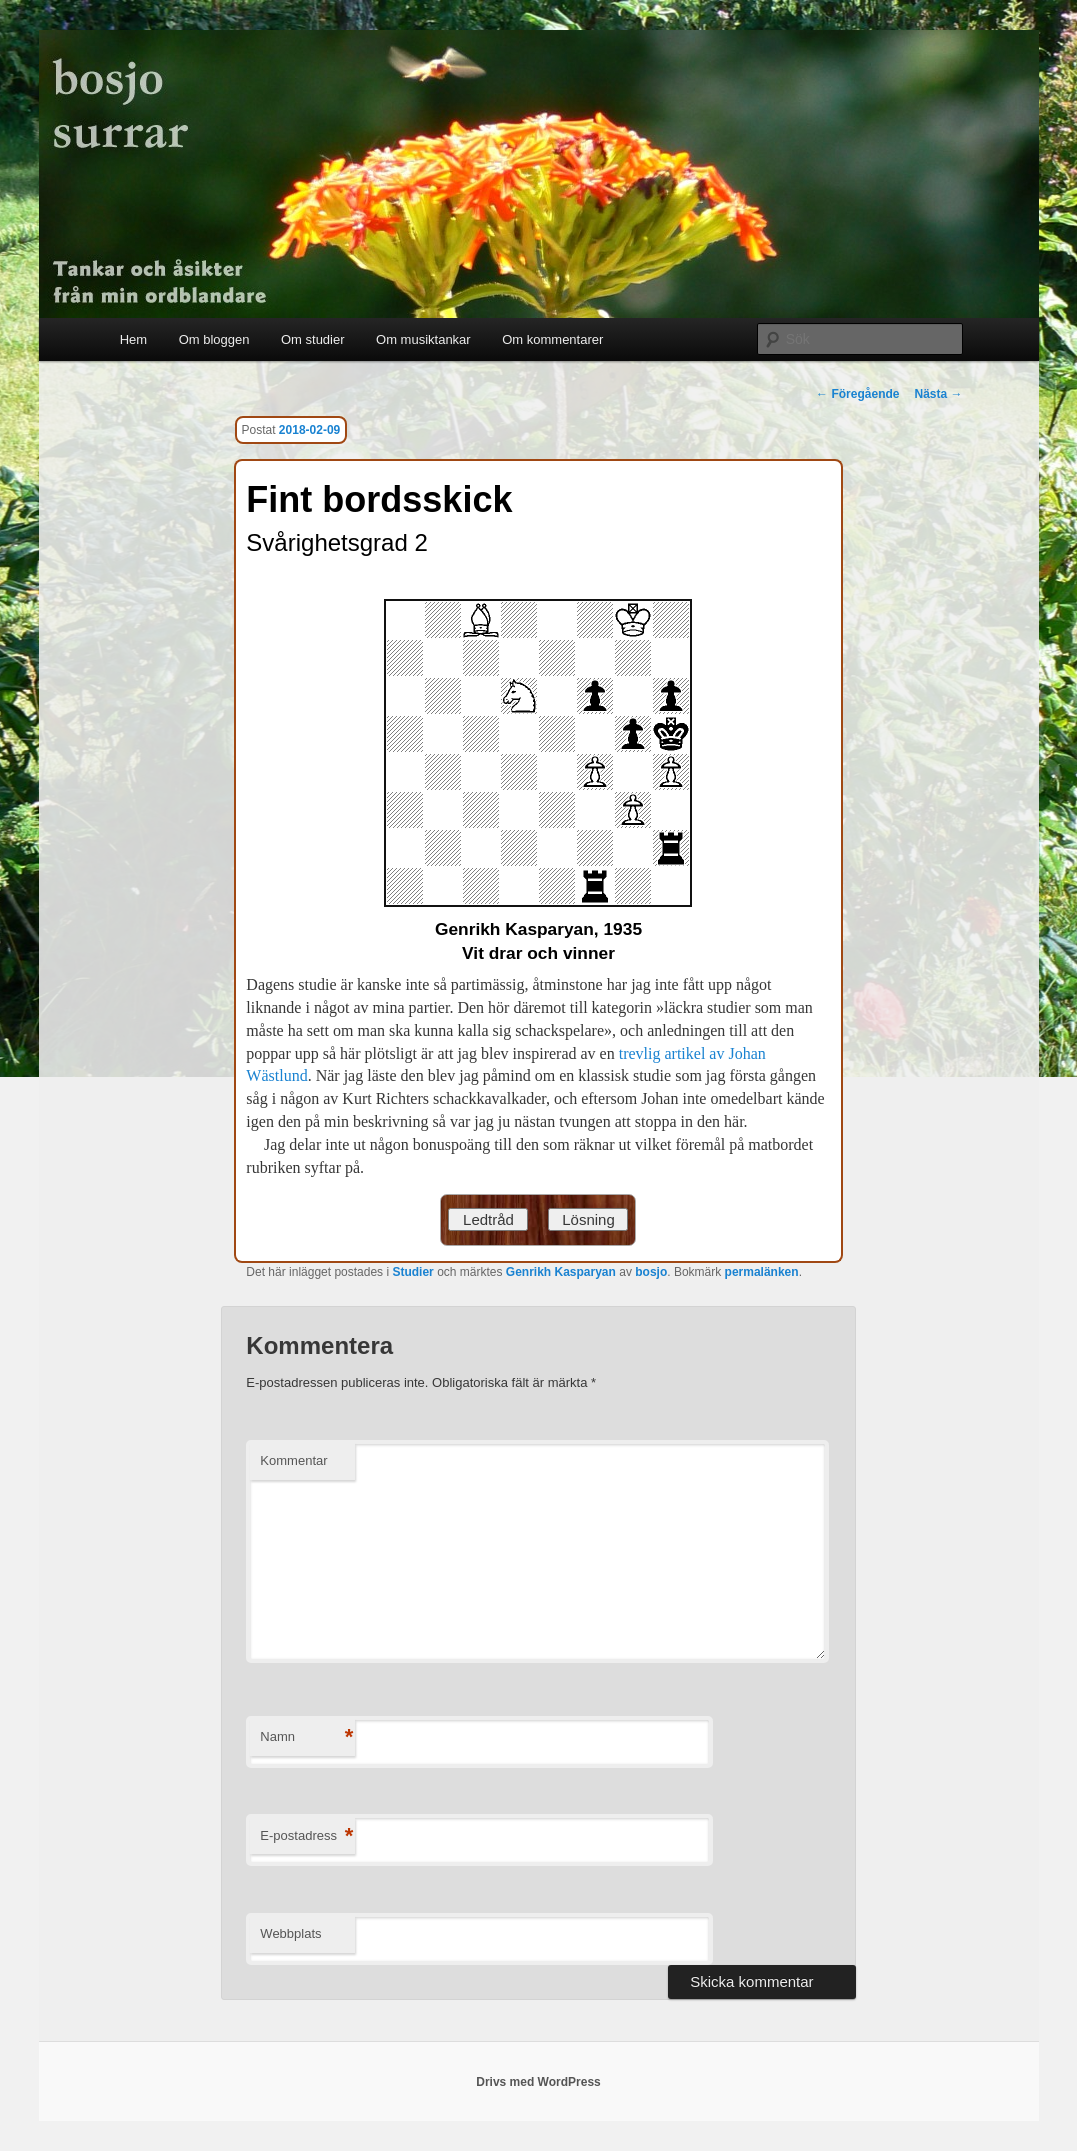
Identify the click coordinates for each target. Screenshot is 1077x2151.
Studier (412, 1272)
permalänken (762, 1272)
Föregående (857, 394)
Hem (133, 339)
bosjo (651, 1272)
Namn (306, 1737)
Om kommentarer (552, 339)
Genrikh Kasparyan (561, 1272)
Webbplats (290, 1933)
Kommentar (293, 1460)
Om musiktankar (423, 339)
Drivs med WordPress (538, 2082)
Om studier (313, 339)
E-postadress (306, 1836)
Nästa (938, 394)
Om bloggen (214, 339)
